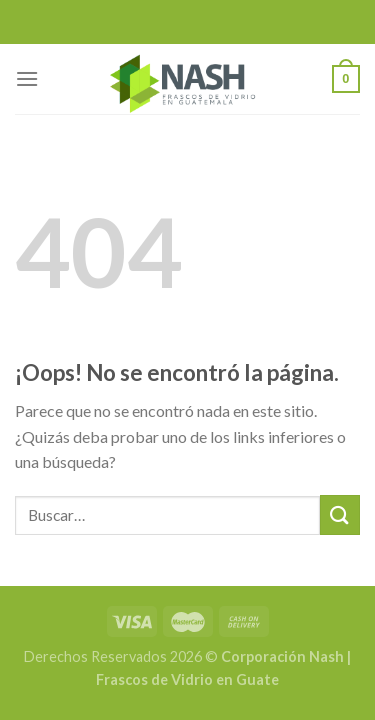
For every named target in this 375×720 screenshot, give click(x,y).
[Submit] (340, 514)
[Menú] (27, 78)
